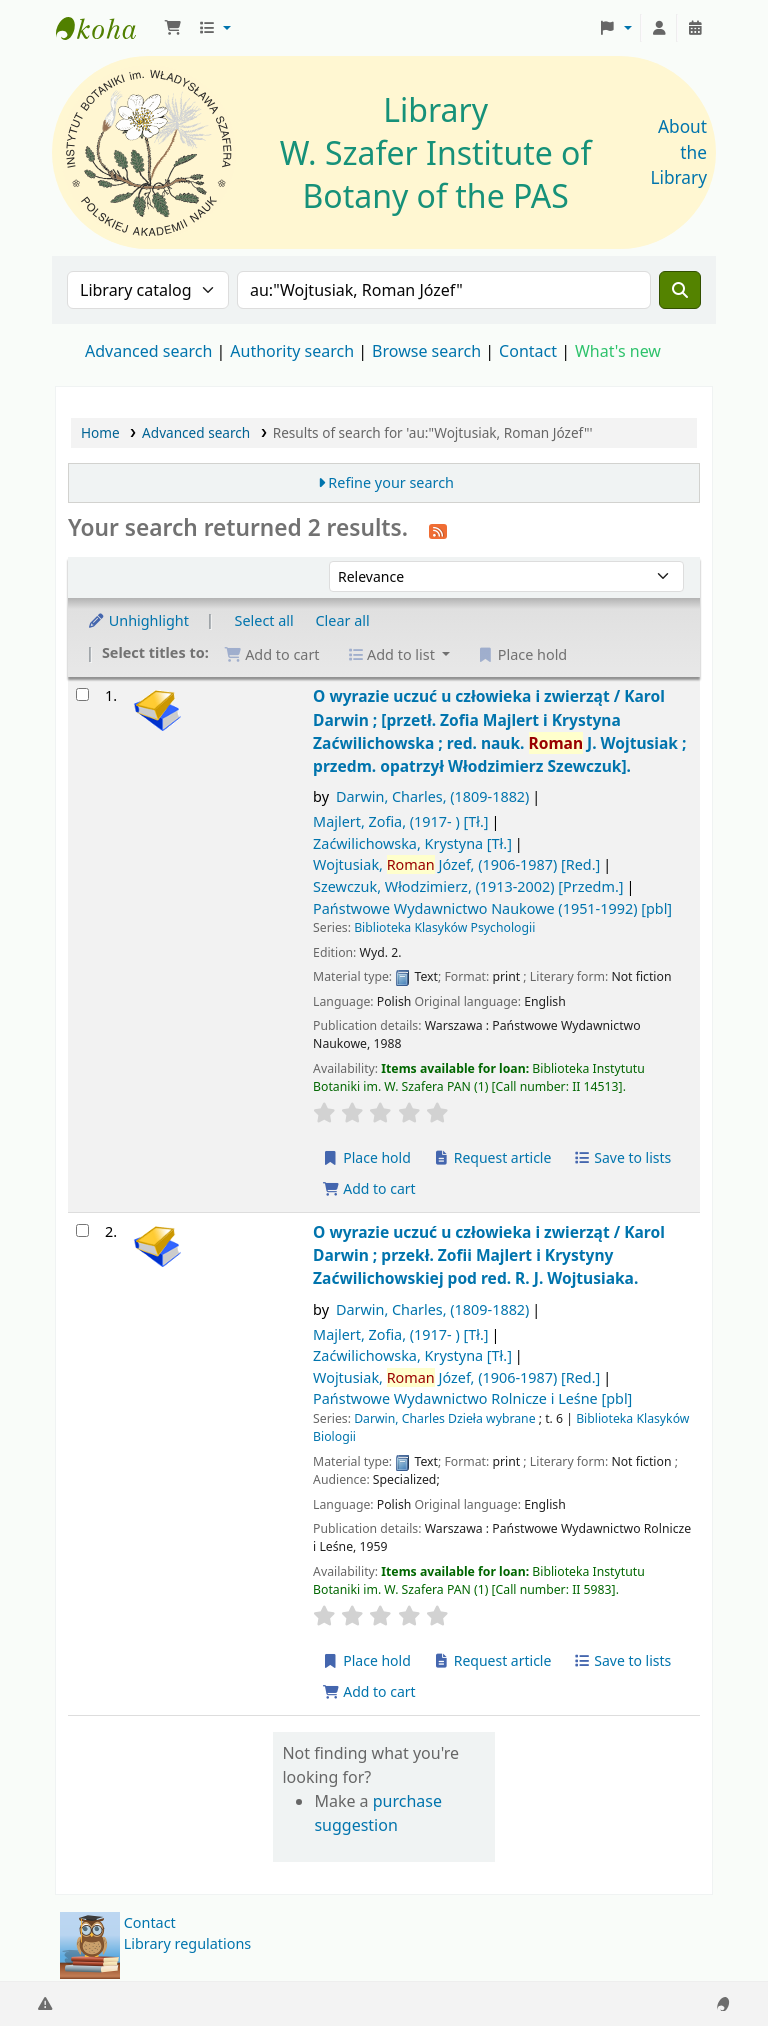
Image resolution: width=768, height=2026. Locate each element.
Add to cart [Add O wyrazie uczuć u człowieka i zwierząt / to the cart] (369, 1188)
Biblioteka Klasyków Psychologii (444, 927)
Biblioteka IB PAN (106, 28)
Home (100, 432)
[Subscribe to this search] (438, 530)
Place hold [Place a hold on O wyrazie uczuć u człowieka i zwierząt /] (366, 1157)
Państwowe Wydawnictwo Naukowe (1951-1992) (492, 908)
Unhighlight (138, 620)
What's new (618, 351)
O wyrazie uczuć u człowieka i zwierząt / (499, 731)
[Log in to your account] (659, 28)
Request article (492, 1157)
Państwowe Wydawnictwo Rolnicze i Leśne (472, 1398)
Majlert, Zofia (400, 821)
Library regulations (188, 1943)
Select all (264, 620)
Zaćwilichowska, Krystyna (412, 843)
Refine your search (391, 482)
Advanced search (148, 351)
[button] (173, 28)
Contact (150, 1922)
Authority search (292, 351)
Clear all (343, 620)
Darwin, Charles (432, 796)
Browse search (426, 351)
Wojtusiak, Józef (456, 864)
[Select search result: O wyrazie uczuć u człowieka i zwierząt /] (82, 694)
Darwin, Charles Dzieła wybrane (444, 1418)
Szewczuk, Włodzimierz (468, 886)
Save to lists (622, 1157)
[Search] (680, 290)
